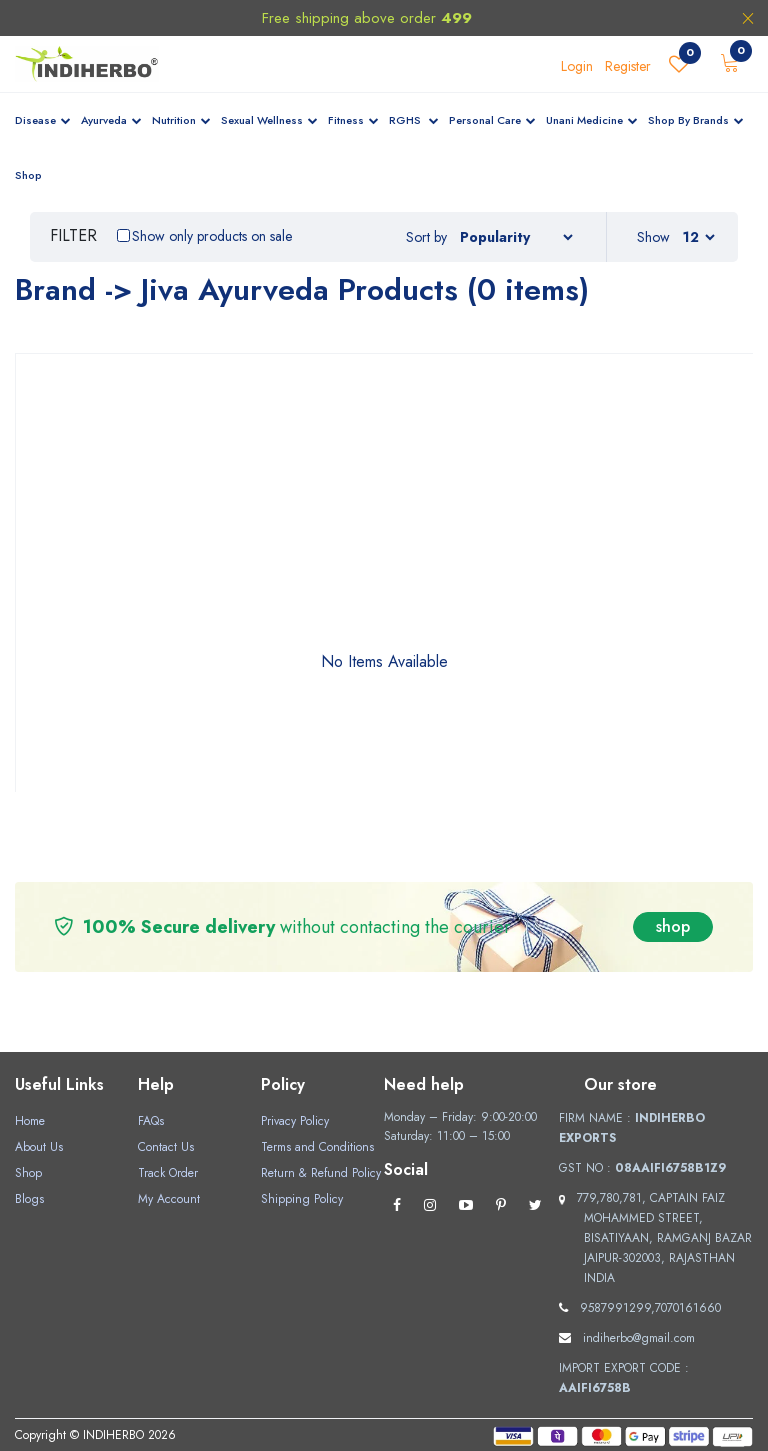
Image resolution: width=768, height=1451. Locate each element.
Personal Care (492, 121)
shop (673, 926)
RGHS (414, 121)
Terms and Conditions (317, 1147)
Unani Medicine (592, 121)
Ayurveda (111, 121)
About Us (39, 1147)
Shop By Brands (696, 121)
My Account (169, 1199)
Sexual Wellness (269, 121)
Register (628, 66)
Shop (28, 175)
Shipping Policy (302, 1199)
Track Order (168, 1173)
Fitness (353, 121)
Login (577, 66)
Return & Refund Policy (321, 1173)
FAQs (151, 1121)
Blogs (29, 1199)
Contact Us (166, 1147)
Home (30, 1121)
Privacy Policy (295, 1121)
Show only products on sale (212, 236)
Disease (43, 121)
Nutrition (181, 121)
